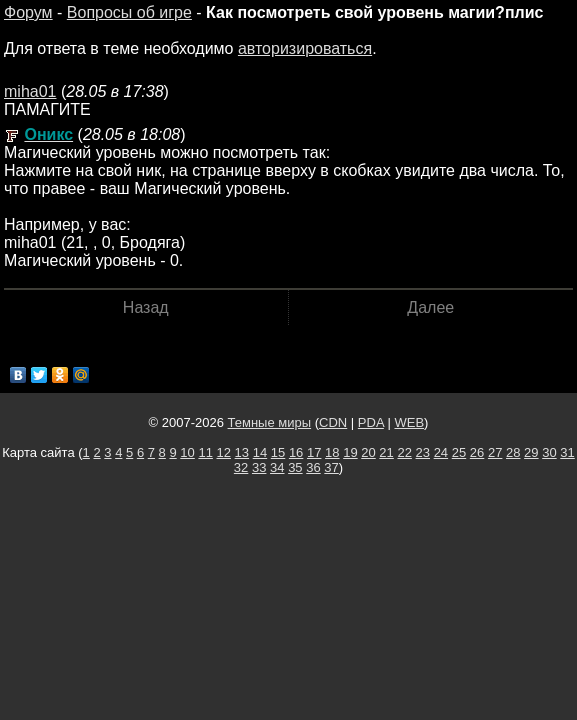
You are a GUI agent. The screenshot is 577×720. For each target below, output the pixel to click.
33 (259, 467)
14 (260, 452)
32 (241, 467)
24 (441, 452)
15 (278, 452)
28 (513, 452)
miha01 (30, 91)
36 (313, 467)
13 (242, 452)
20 (368, 452)
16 (296, 452)
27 (495, 452)
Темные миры (270, 422)
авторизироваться (305, 48)
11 (205, 452)
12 (224, 452)
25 (459, 452)
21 (386, 452)
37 (331, 467)
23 (423, 452)
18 (332, 452)
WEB (409, 422)
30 (549, 452)
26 (477, 452)
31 (567, 452)
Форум (28, 12)
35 (295, 467)
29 (531, 452)
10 (187, 452)
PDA (371, 422)
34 (277, 467)
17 (314, 452)
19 (350, 452)
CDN (333, 422)
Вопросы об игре (129, 12)
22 (404, 452)
